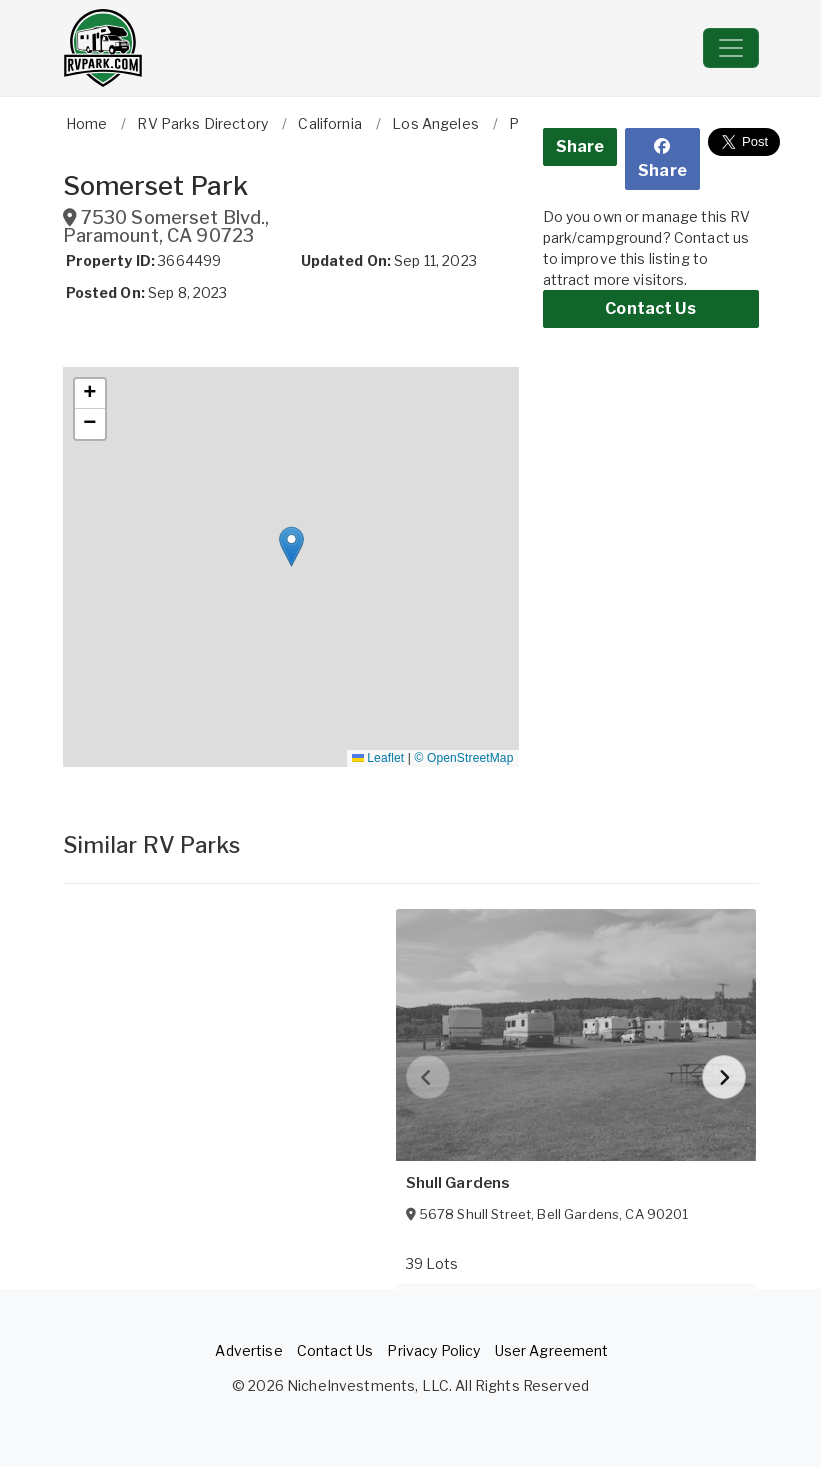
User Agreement (552, 1350)
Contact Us (650, 308)
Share (580, 146)
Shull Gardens (458, 1183)
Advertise (248, 1350)
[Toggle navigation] (731, 48)
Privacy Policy (433, 1350)
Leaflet (378, 758)
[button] (291, 546)
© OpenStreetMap (464, 758)
